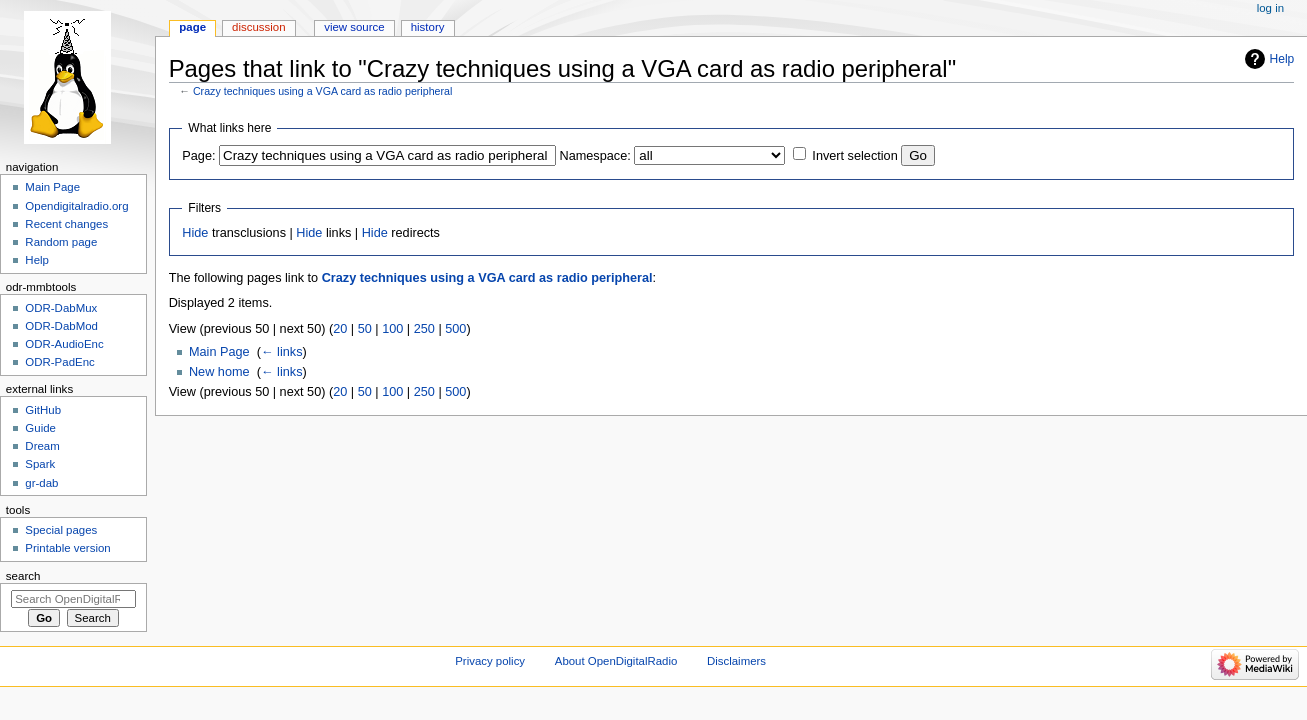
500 (455, 329)
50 (365, 329)
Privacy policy (490, 661)
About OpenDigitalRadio (616, 661)
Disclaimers (736, 661)
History (428, 27)
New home (219, 372)
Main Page (219, 352)
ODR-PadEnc (59, 362)
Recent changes (66, 224)
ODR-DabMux (61, 308)
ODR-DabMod (61, 326)
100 (392, 329)
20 (340, 329)
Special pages (61, 530)
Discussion (258, 27)
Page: (198, 156)
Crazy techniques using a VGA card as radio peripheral (322, 91)
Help (1282, 59)
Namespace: (595, 156)
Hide (195, 233)
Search (23, 576)
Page (192, 27)
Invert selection (854, 156)
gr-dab (41, 483)
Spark (40, 464)
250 (424, 329)
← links (282, 352)
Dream (42, 446)
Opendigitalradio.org (76, 206)
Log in (1270, 8)
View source (354, 27)
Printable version (67, 548)
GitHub (43, 410)
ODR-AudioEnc (64, 344)
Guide (40, 428)
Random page (61, 242)
